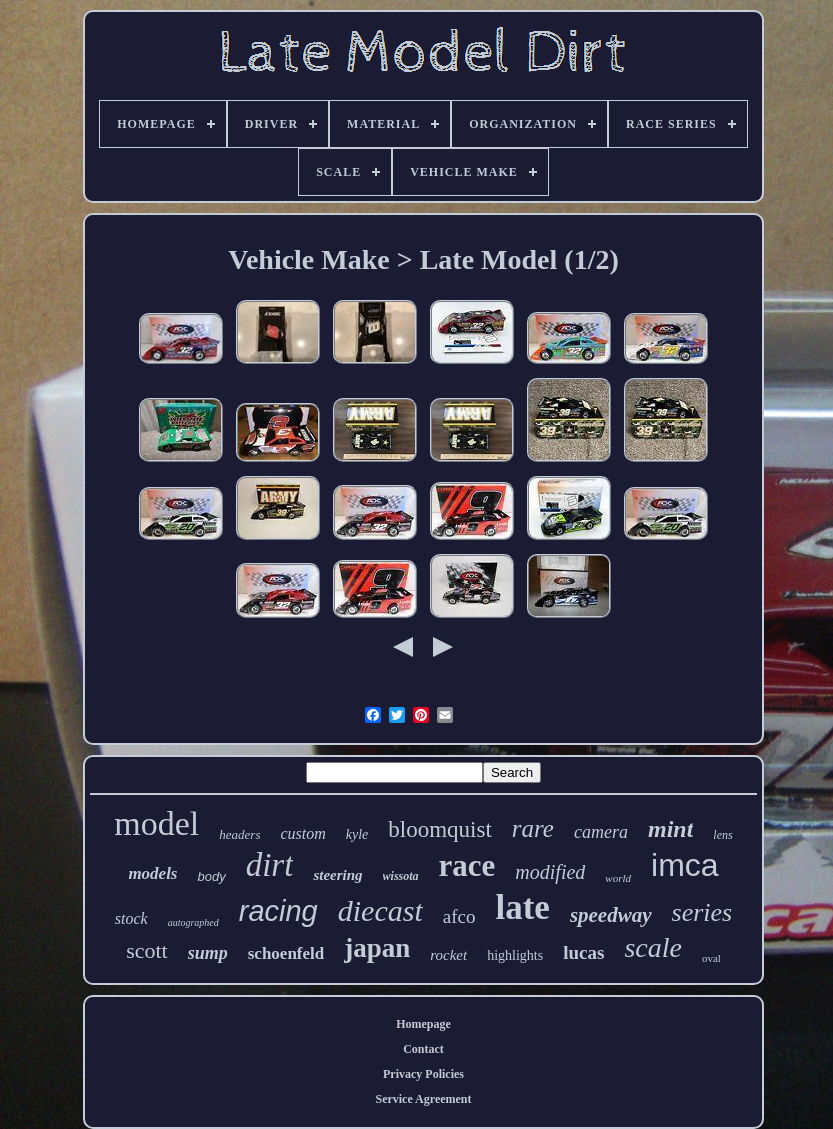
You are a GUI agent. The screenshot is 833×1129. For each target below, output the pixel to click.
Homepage (423, 1024)
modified (550, 872)
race (467, 865)
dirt (270, 865)
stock (131, 918)
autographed (193, 922)
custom (302, 833)
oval (711, 958)
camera (601, 832)
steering (337, 875)
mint (670, 829)
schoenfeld (286, 953)
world (618, 878)
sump (208, 953)
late (522, 907)
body (211, 876)
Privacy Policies (423, 1074)
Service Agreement (423, 1099)
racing (278, 911)
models (152, 873)
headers (239, 834)
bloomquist (440, 829)
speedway (611, 915)
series (702, 912)
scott (147, 950)
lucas (583, 952)
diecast (380, 910)
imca (685, 865)
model (156, 823)
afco (459, 916)
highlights (515, 955)
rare (533, 828)
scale (653, 947)
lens (722, 835)
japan (377, 948)
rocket (448, 955)
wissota (401, 876)
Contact (423, 1049)
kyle (357, 834)
